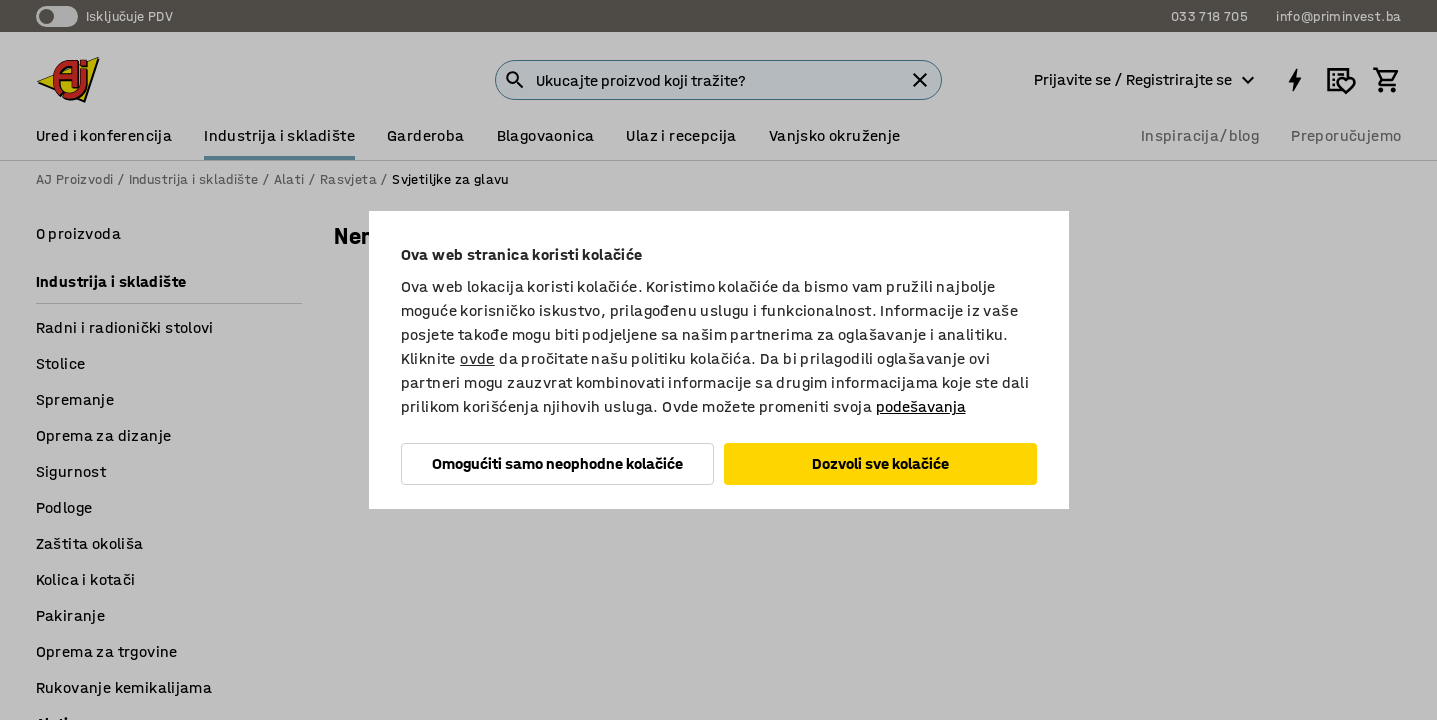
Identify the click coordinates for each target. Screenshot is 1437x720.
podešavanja (921, 406)
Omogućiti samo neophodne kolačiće (557, 463)
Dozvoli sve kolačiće (880, 463)
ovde (477, 358)
